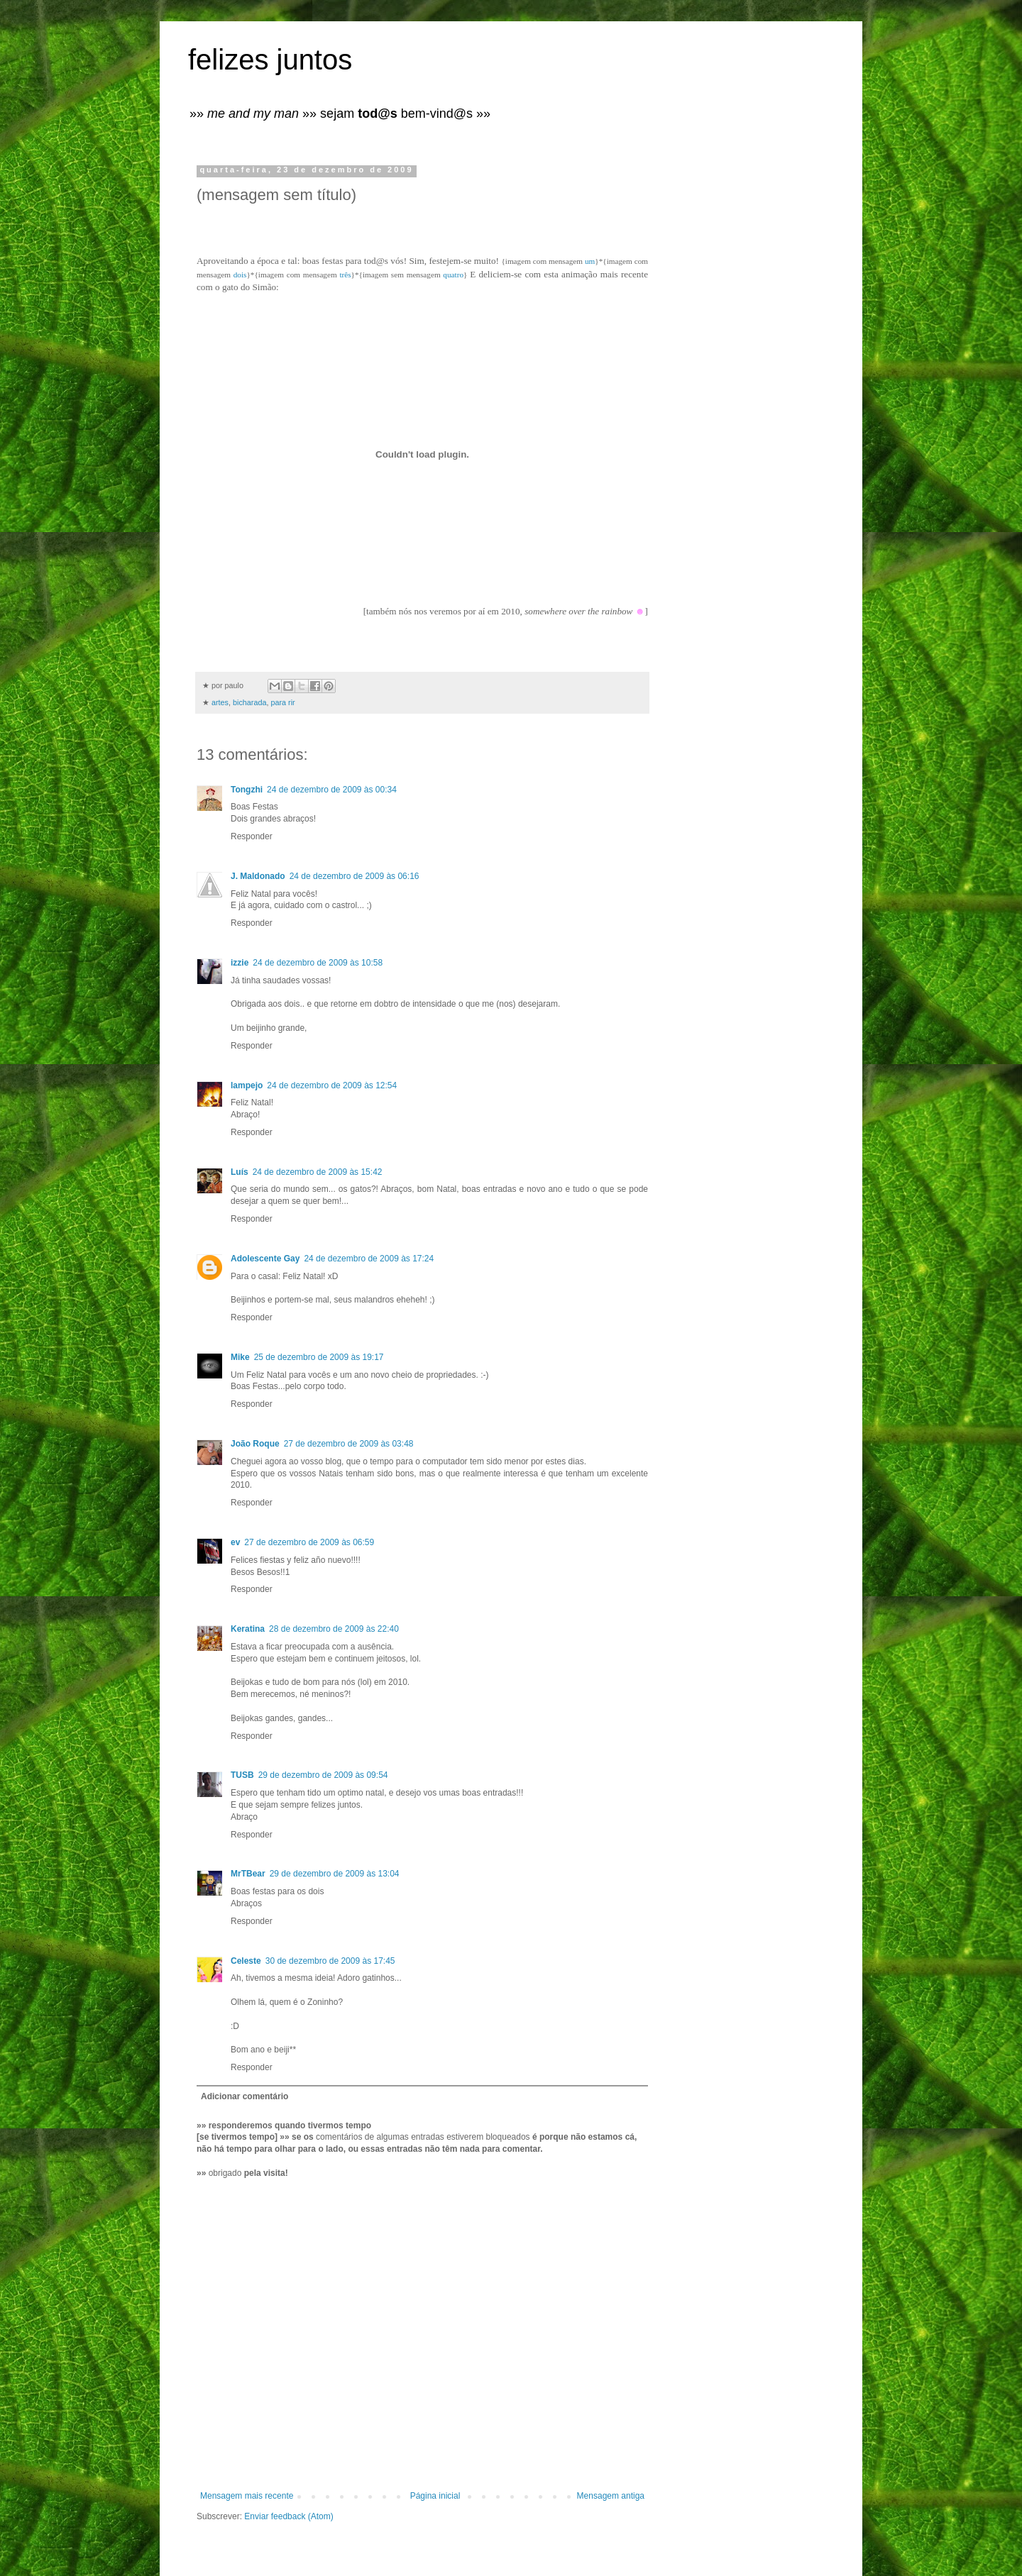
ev (235, 1542)
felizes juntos (270, 59)
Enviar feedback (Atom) (288, 2516)
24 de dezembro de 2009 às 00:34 (332, 790)
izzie (239, 963)
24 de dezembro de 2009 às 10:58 (318, 963)
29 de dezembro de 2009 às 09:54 (323, 1775)
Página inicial (435, 2496)
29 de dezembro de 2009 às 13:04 (335, 1874)
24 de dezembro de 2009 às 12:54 (332, 1085)
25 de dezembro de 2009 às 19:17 (319, 1357)
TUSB (242, 1775)
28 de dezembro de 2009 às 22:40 (334, 1629)
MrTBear (248, 1874)
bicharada (249, 702)
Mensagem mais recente (246, 2496)
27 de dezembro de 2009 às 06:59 (309, 1542)
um (590, 261)
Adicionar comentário (244, 2096)
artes (220, 702)
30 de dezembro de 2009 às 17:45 (330, 1961)
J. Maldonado (258, 876)
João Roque (255, 1444)
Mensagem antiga (610, 2496)
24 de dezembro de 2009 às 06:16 (354, 876)
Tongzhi (247, 790)
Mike (240, 1357)
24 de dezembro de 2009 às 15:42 (318, 1172)
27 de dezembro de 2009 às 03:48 (349, 1444)
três (345, 274)
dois (240, 274)
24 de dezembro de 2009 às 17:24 (369, 1259)
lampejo (247, 1085)
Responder (252, 836)
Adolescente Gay (265, 1259)
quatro (453, 274)
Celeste (246, 1961)
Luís (239, 1172)
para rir (282, 702)
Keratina (248, 1629)
